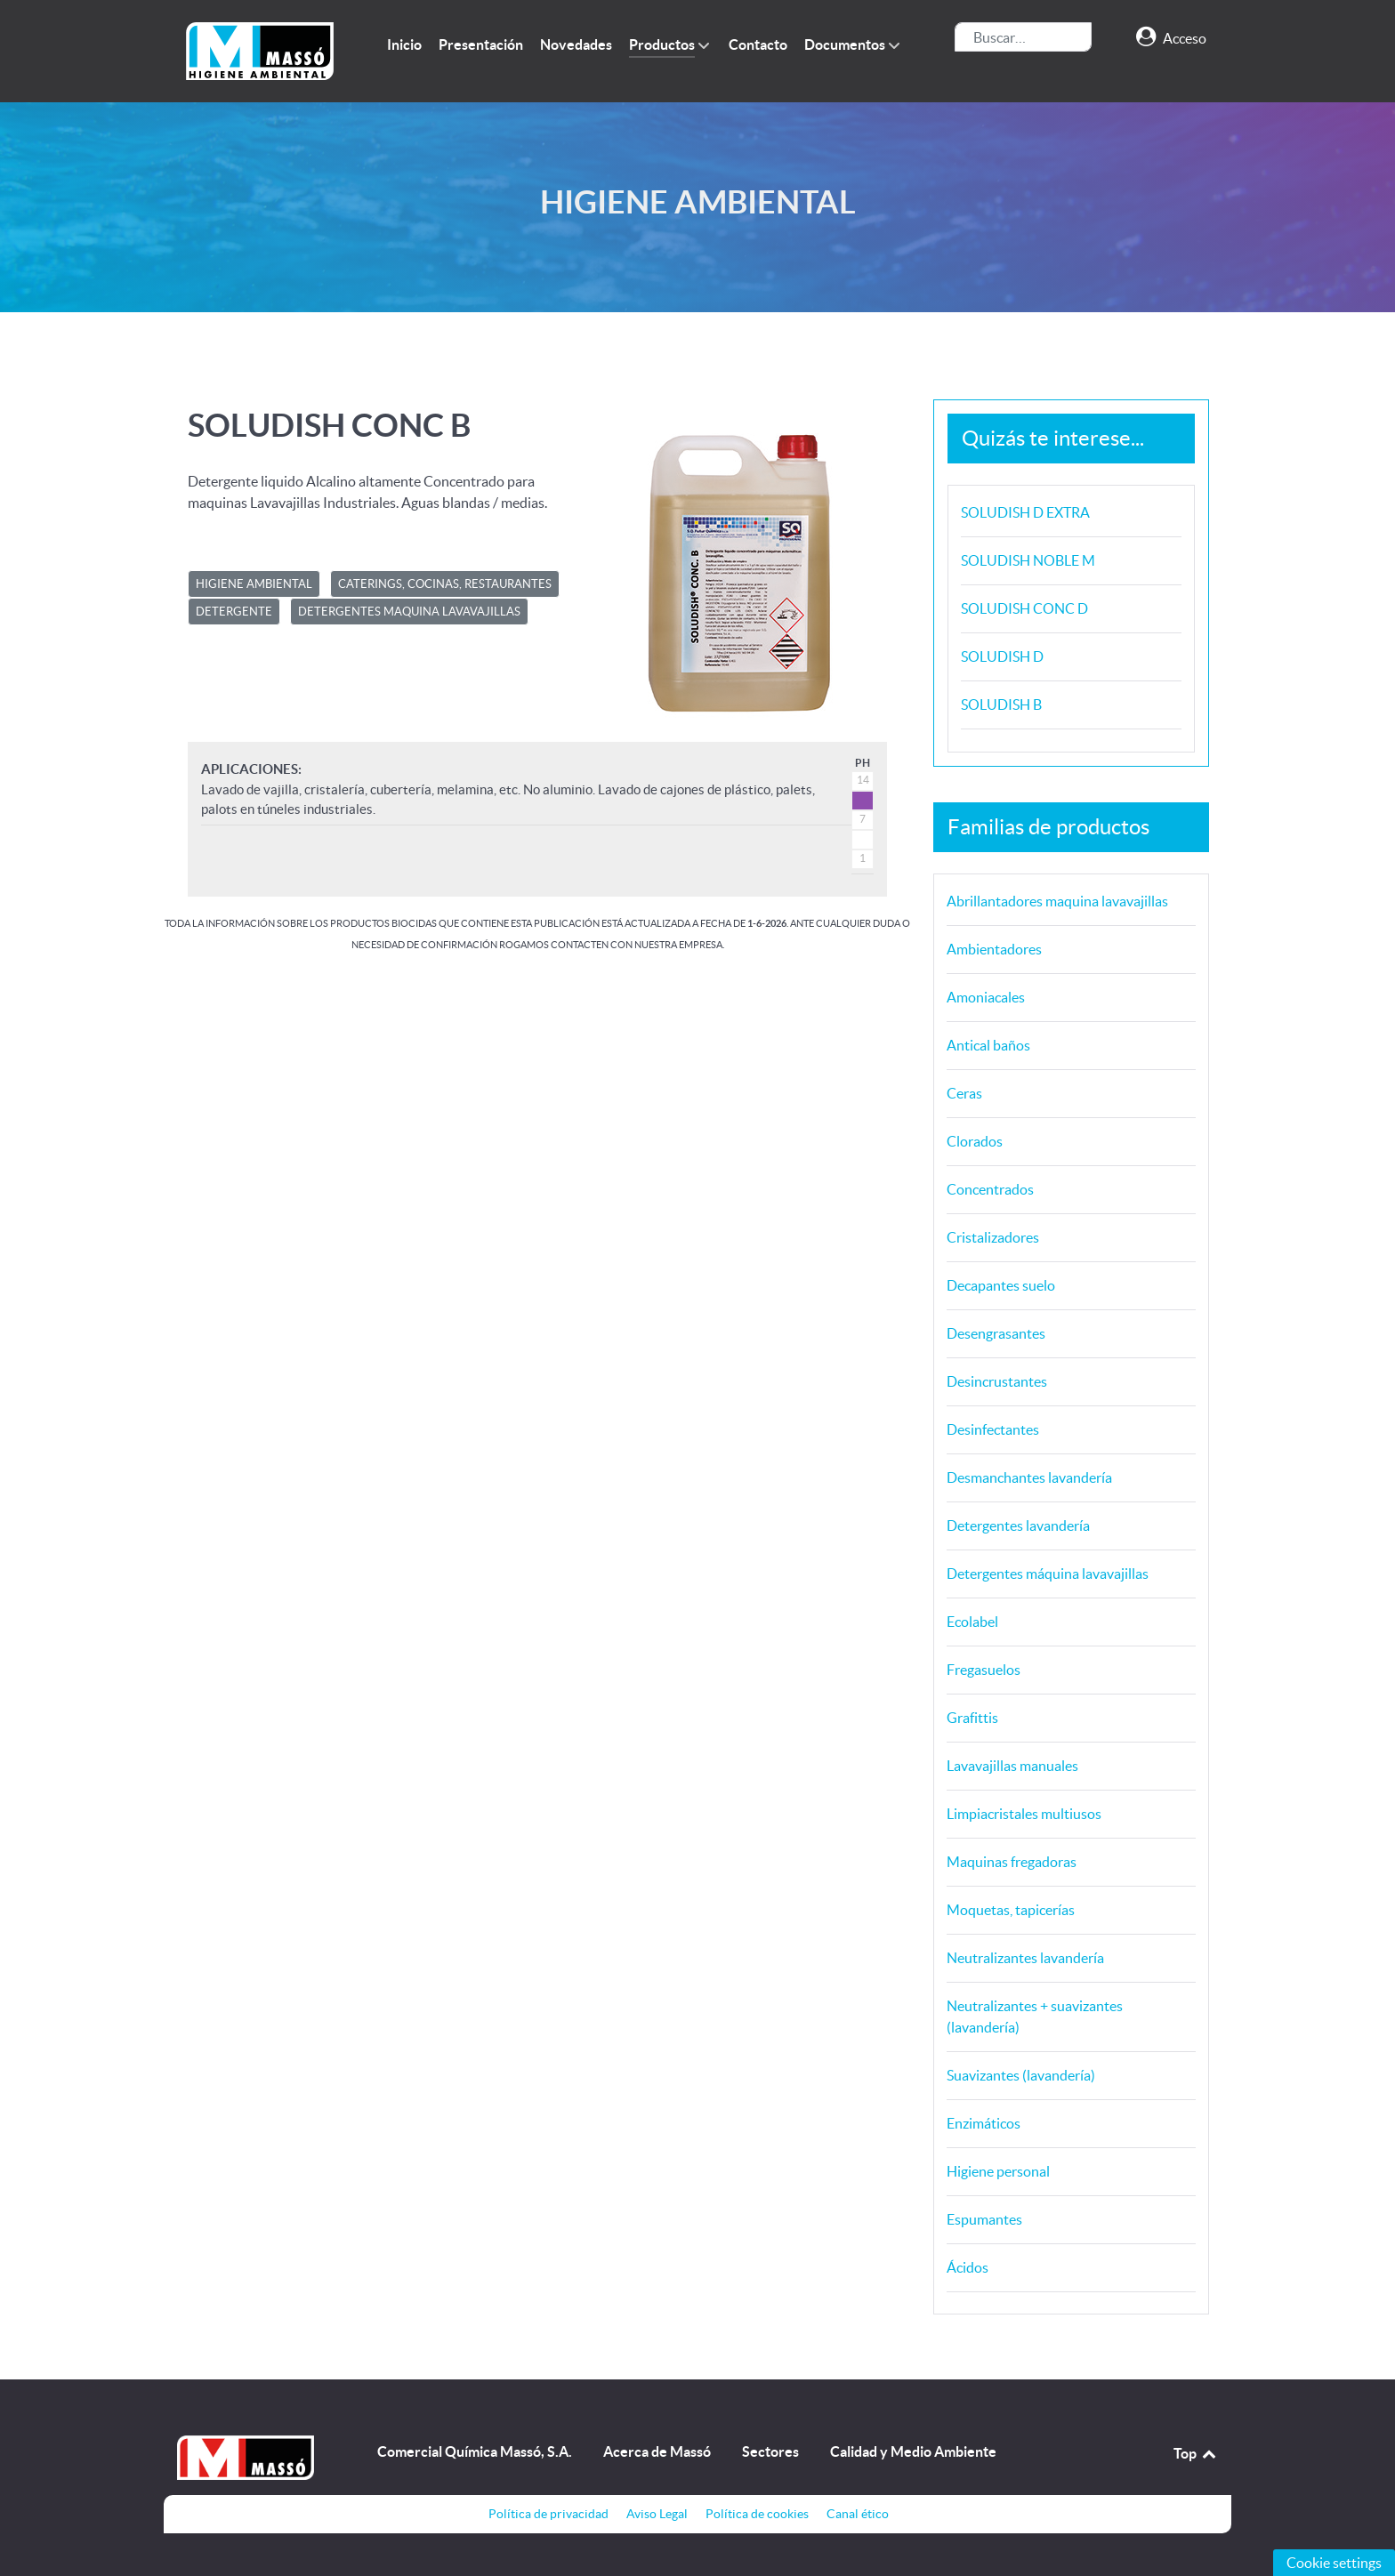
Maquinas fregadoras (1011, 1862)
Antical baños (988, 1045)
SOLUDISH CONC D (1024, 608)
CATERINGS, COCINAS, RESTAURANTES (445, 584)
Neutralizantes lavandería (1025, 1958)
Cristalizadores (993, 1237)
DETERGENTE (234, 611)
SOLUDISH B (1001, 704)
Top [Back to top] (1195, 2453)
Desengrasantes (996, 1333)
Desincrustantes (997, 1381)
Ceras (964, 1093)
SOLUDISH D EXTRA (1025, 512)
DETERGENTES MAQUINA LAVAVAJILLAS (409, 611)
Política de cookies (757, 2514)
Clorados (975, 1141)
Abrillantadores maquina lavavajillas (1057, 901)
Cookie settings (1334, 2563)
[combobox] (1023, 37)
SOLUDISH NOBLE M (1028, 560)
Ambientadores (994, 949)
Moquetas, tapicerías (1011, 1910)
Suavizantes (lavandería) (1021, 2075)
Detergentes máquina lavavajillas (1048, 1574)
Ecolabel (972, 1622)
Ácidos (967, 2267)
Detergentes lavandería (1018, 1525)
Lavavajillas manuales (1012, 1766)
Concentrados (990, 1189)
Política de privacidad (548, 2514)
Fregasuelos (983, 1670)
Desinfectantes (993, 1429)
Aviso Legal (657, 2514)
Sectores (770, 2451)
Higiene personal (998, 2171)
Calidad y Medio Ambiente (913, 2451)
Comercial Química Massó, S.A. (474, 2451)
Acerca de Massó (657, 2451)
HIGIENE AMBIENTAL (254, 584)
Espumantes (984, 2219)
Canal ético (858, 2514)
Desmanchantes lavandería (1029, 1477)
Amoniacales (986, 997)
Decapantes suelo (1001, 1285)
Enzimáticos (983, 2123)
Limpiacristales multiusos (1024, 1814)
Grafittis (972, 1718)
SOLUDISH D (1002, 656)
